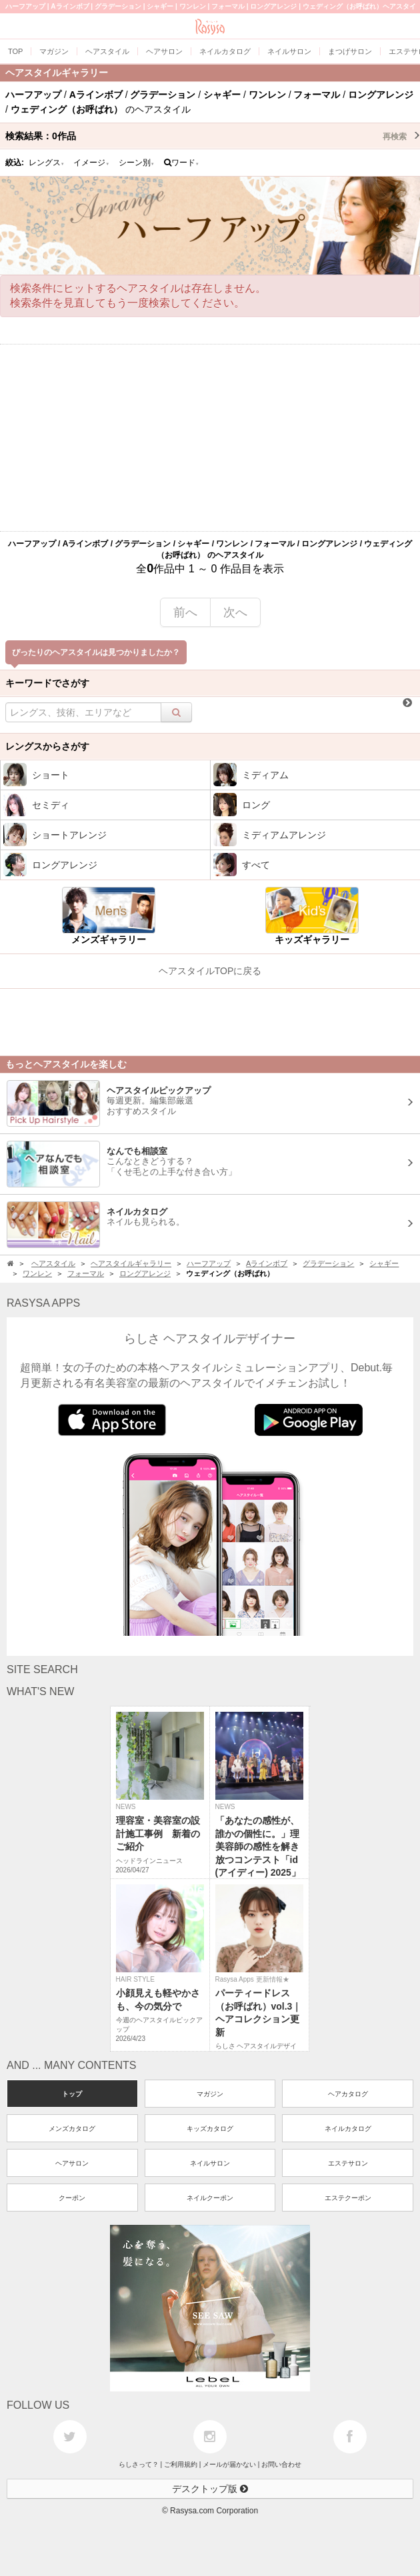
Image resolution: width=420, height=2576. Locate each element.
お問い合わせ (281, 2464)
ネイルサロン (210, 2163)
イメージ (91, 162)
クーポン (72, 2198)
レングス (47, 162)
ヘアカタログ (348, 2094)
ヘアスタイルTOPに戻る (210, 971)
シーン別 (137, 162)
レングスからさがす (47, 746)
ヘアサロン (72, 2163)
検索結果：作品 (212, 136)
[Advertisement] (210, 437)
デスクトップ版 (210, 2488)
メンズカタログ (72, 2128)
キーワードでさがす (47, 683)
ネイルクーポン (210, 2198)
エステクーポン (348, 2198)
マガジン (210, 2094)
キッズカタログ (210, 2128)
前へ (185, 612)
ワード (181, 162)
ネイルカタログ (348, 2128)
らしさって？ (139, 2464)
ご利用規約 (180, 2464)
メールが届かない (229, 2464)
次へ (235, 612)
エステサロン (348, 2163)
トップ (72, 2094)
